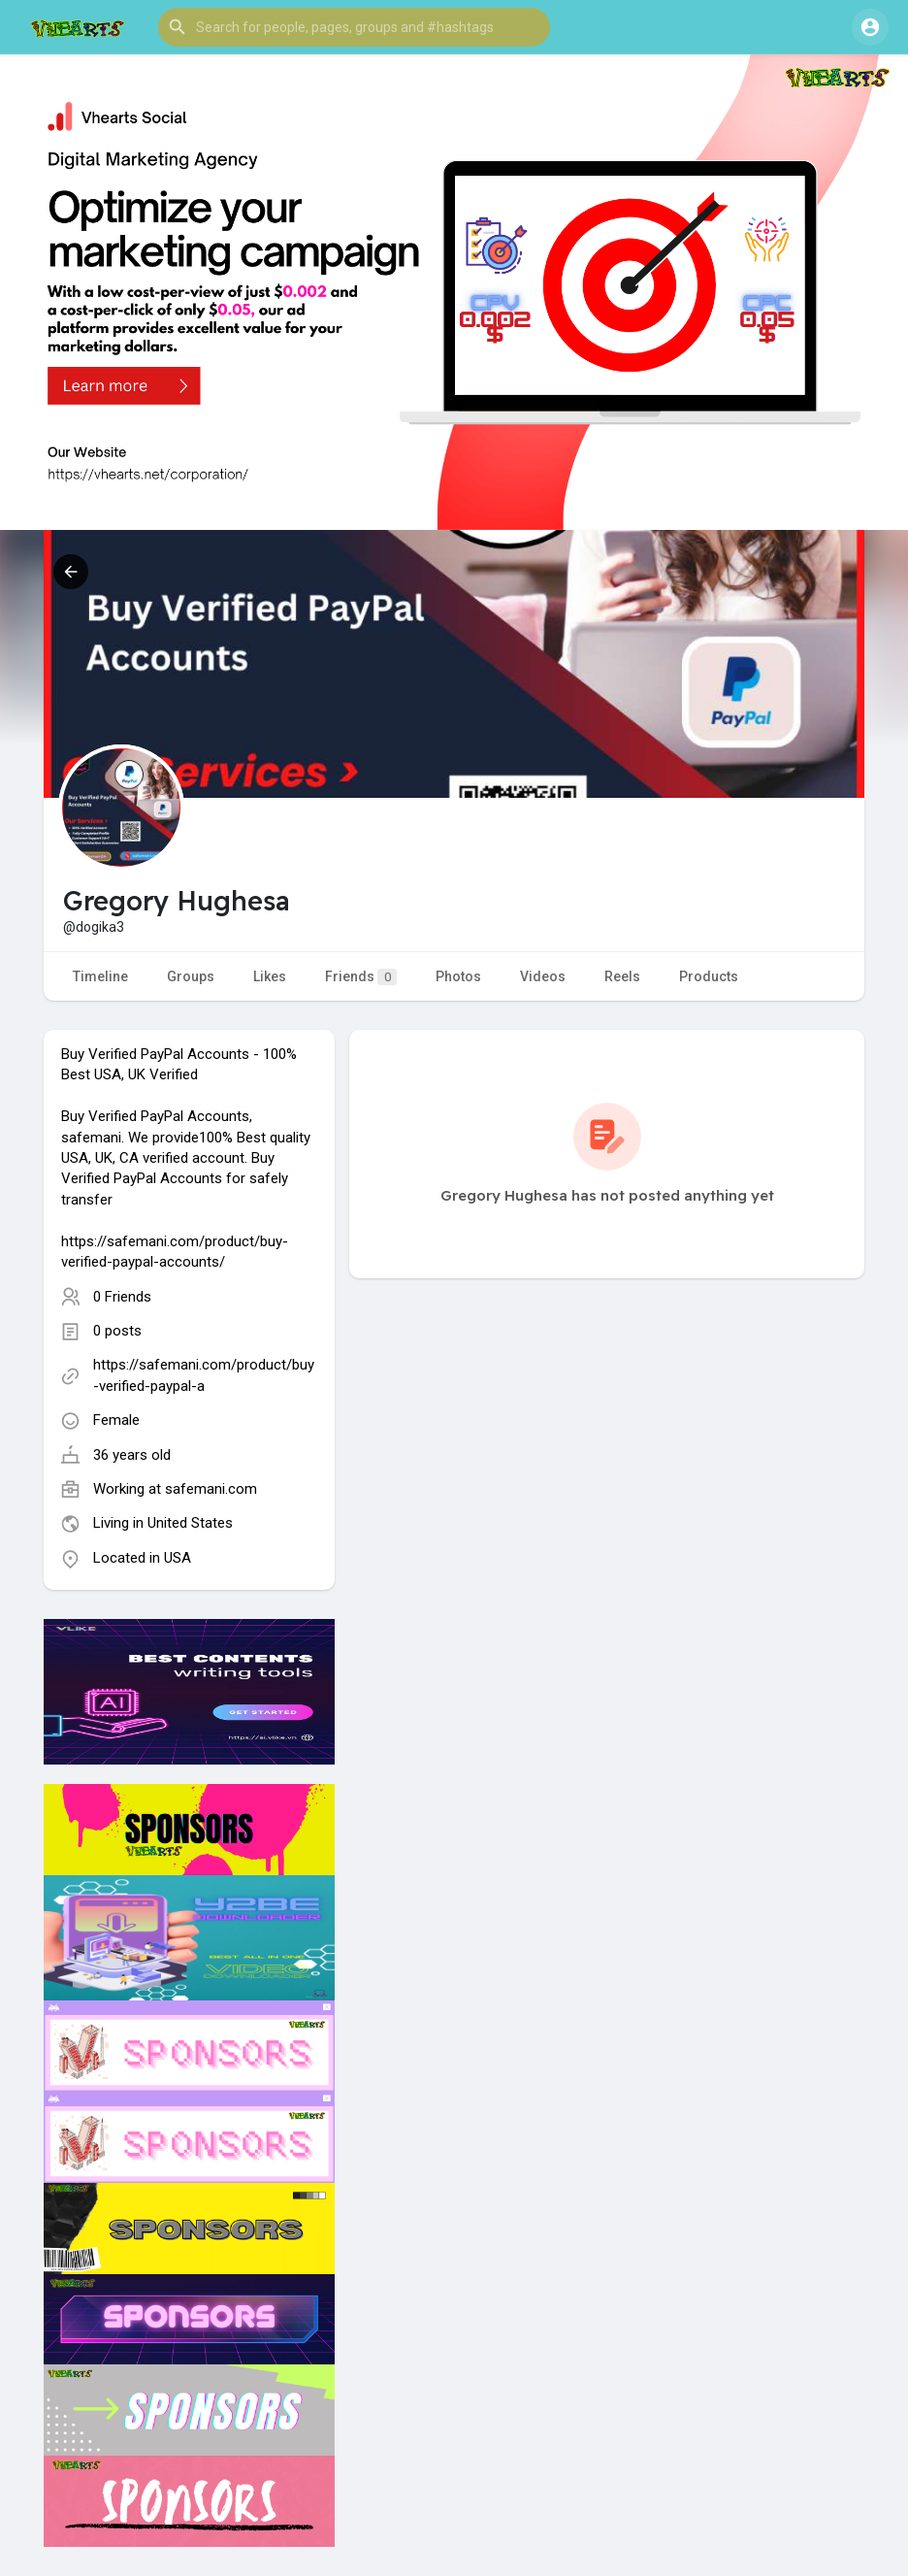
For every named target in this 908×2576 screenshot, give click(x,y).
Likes (269, 976)
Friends (361, 977)
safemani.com (211, 1489)
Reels (622, 976)
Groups (190, 976)
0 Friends (122, 1296)
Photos (458, 976)
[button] (354, 27)
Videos (543, 976)
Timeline (100, 976)
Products (708, 976)
